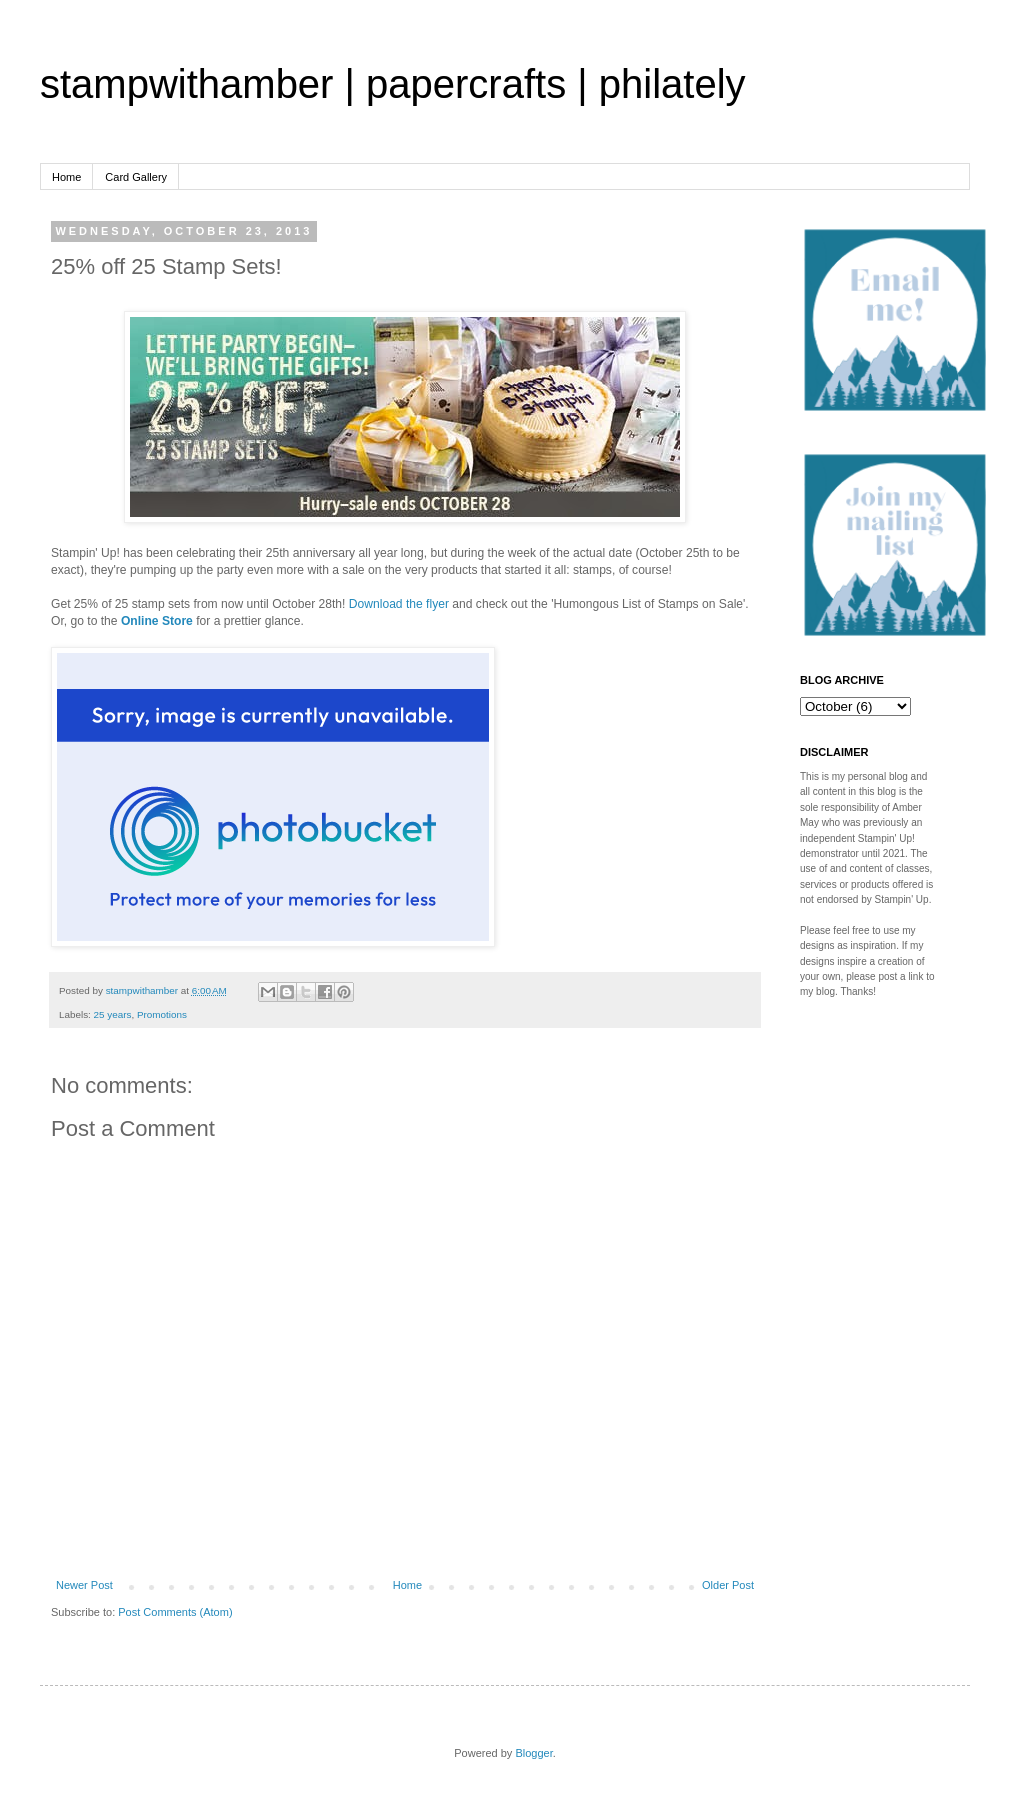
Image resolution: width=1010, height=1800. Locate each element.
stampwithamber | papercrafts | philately (393, 84)
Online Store (157, 621)
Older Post (728, 1585)
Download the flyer (399, 604)
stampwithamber (143, 990)
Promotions (162, 1014)
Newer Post (84, 1585)
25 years (113, 1014)
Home (66, 177)
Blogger (533, 1753)
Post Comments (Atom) (175, 1612)
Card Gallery (136, 177)
